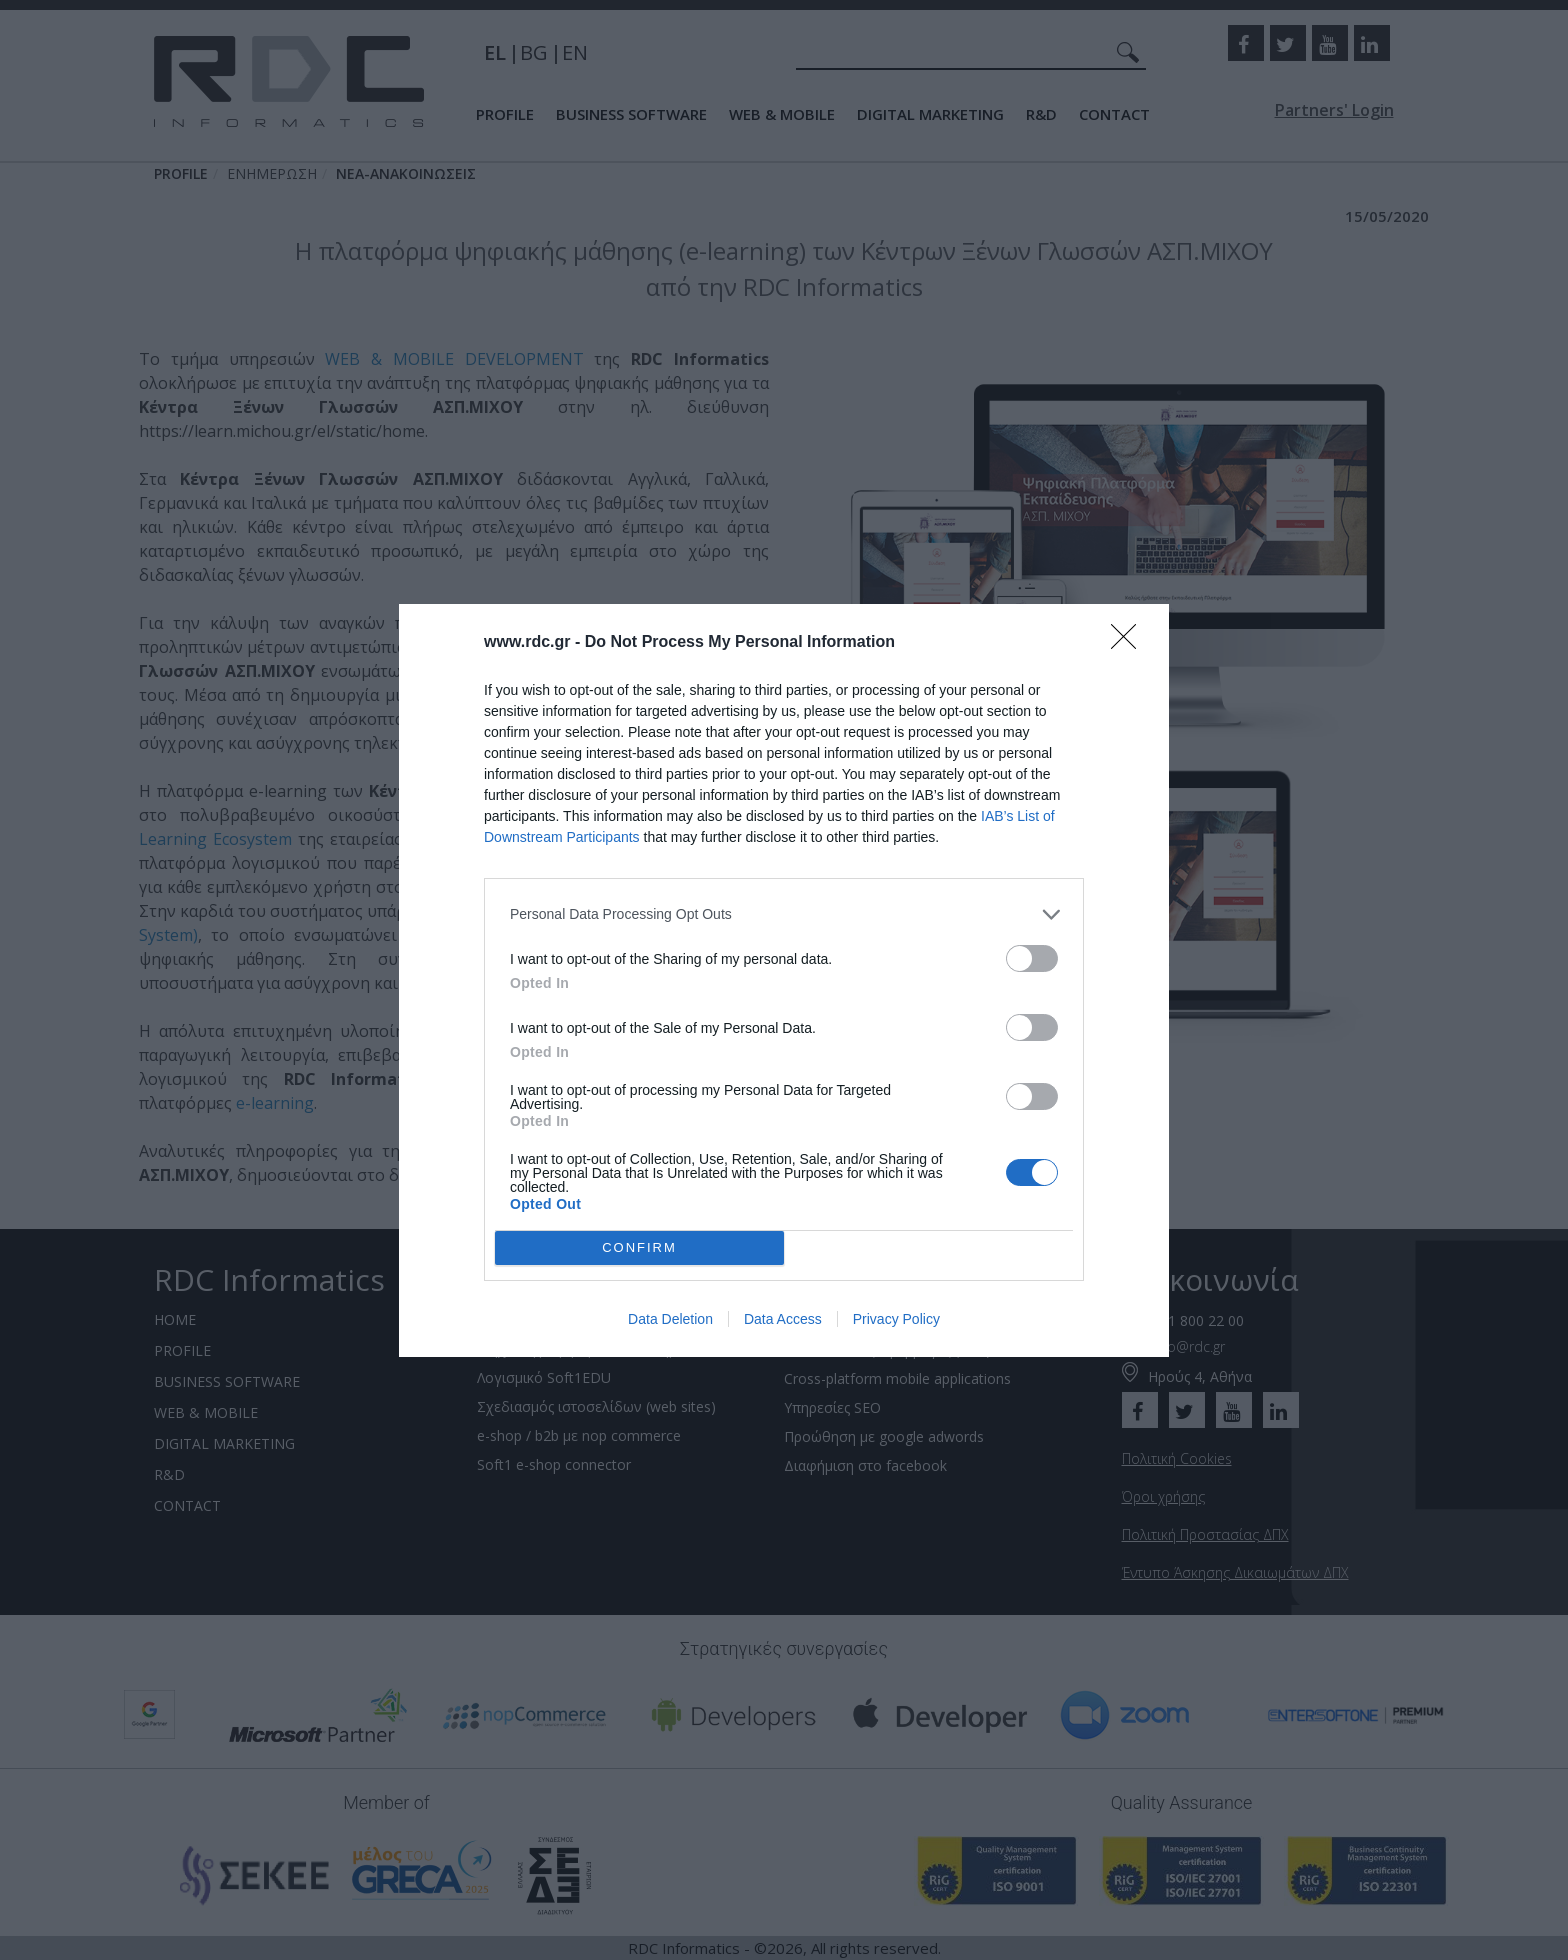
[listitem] (784, 914)
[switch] (1032, 958)
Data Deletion (670, 1319)
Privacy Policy (896, 1319)
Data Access (783, 1319)
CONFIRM (639, 1247)
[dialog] (784, 980)
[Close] (1130, 643)
